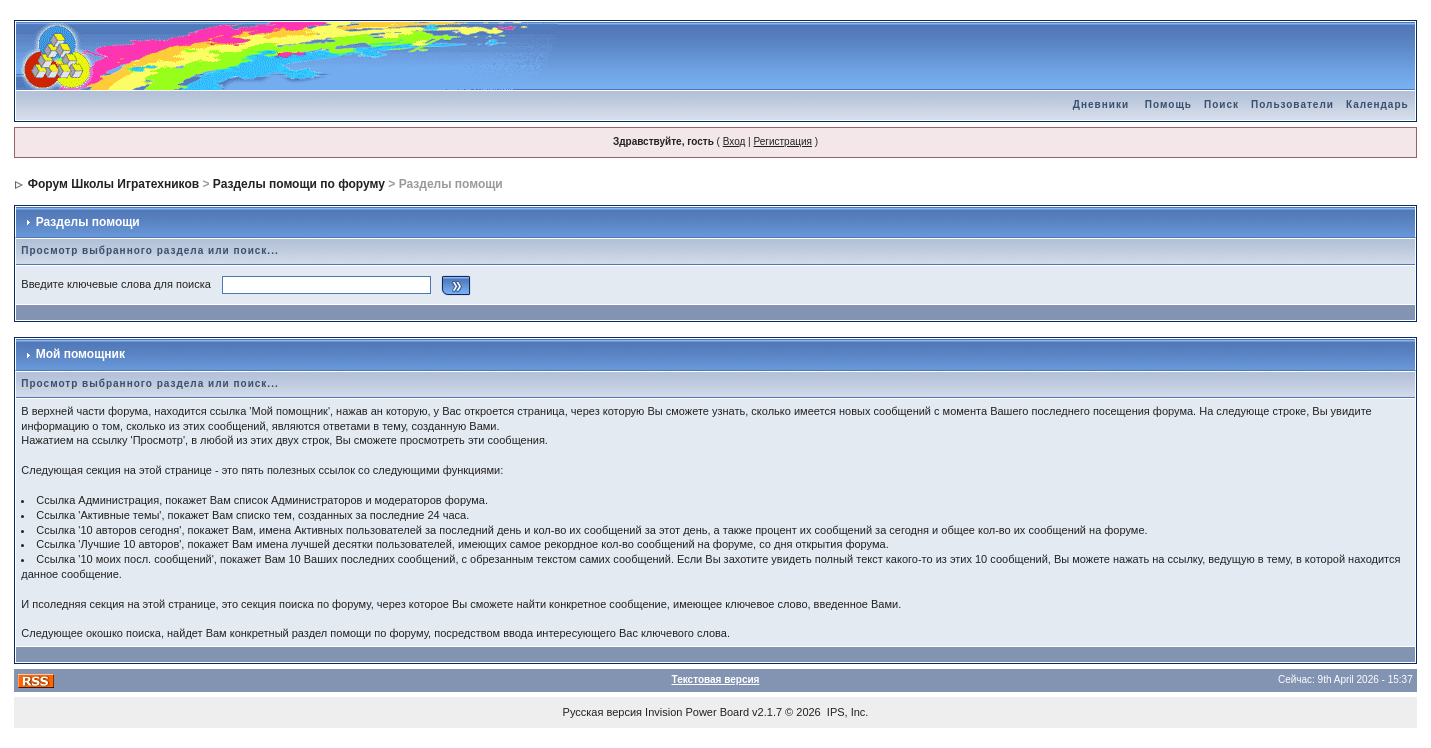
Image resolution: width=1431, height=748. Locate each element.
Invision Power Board (697, 712)
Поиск (1221, 104)
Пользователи (1292, 104)
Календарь (1377, 104)
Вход (734, 141)
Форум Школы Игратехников (114, 184)
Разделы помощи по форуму (299, 184)
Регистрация (782, 141)
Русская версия (602, 712)
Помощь (1168, 104)
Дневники (1101, 104)
